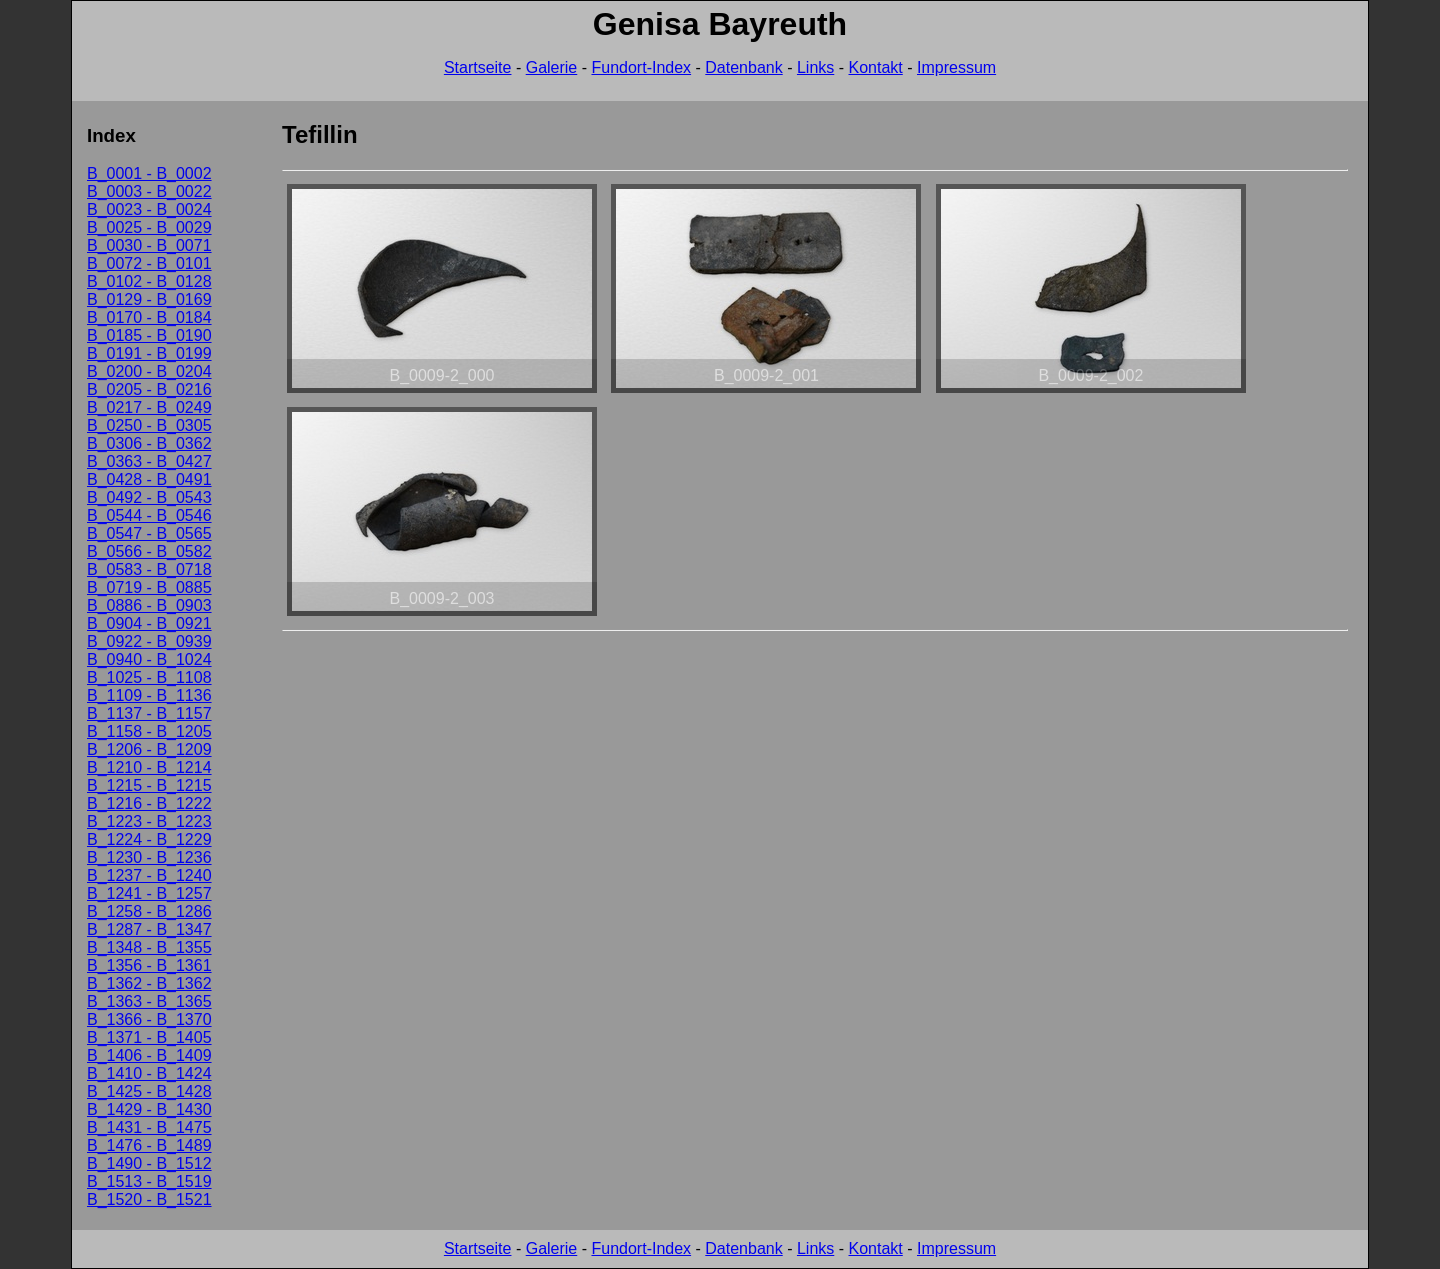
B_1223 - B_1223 (149, 821)
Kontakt (876, 67)
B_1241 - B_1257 (149, 893)
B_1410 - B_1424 (149, 1073)
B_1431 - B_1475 (149, 1127)
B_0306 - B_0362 (149, 443)
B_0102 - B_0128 (149, 281)
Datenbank (743, 67)
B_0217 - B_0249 (149, 407)
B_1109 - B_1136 (149, 695)
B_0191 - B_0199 (149, 353)
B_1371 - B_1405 (149, 1037)
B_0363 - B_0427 (149, 461)
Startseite (478, 67)
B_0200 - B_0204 (149, 371)
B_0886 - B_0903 (149, 605)
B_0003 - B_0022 (149, 191)
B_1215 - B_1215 (149, 785)
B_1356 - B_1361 (149, 965)
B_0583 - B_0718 (149, 569)
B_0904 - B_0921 (149, 623)
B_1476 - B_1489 (149, 1145)
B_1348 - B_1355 (149, 947)
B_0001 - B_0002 (149, 173)
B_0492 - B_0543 (149, 497)
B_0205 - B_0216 (149, 389)
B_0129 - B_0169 (149, 299)
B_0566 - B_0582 (149, 551)
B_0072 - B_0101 (149, 263)
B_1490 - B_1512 (149, 1163)
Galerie (552, 67)
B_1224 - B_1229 (149, 839)
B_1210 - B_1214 (149, 767)
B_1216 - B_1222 (149, 803)
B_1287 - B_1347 (149, 929)
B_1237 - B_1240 (149, 875)
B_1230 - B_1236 (149, 857)
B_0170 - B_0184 (149, 317)
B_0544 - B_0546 (149, 515)
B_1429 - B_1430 (149, 1109)
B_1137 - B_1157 (149, 713)
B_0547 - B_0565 (149, 533)
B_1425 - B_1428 (149, 1091)
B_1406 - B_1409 (149, 1055)
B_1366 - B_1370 (149, 1019)
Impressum (956, 67)
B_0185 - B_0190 (149, 335)
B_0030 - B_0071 (149, 245)
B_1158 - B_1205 (149, 731)
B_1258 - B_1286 (149, 911)
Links (815, 67)
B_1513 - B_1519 (149, 1181)
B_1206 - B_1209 (149, 749)
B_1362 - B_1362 (149, 983)
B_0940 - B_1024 (149, 659)
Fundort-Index (641, 67)
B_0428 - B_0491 (149, 479)
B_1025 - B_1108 (149, 677)
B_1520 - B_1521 (149, 1199)
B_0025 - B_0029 (149, 227)
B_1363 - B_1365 (149, 1001)
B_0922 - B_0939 (149, 641)
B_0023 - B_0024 (149, 209)
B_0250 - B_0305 (149, 425)
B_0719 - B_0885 (149, 587)
